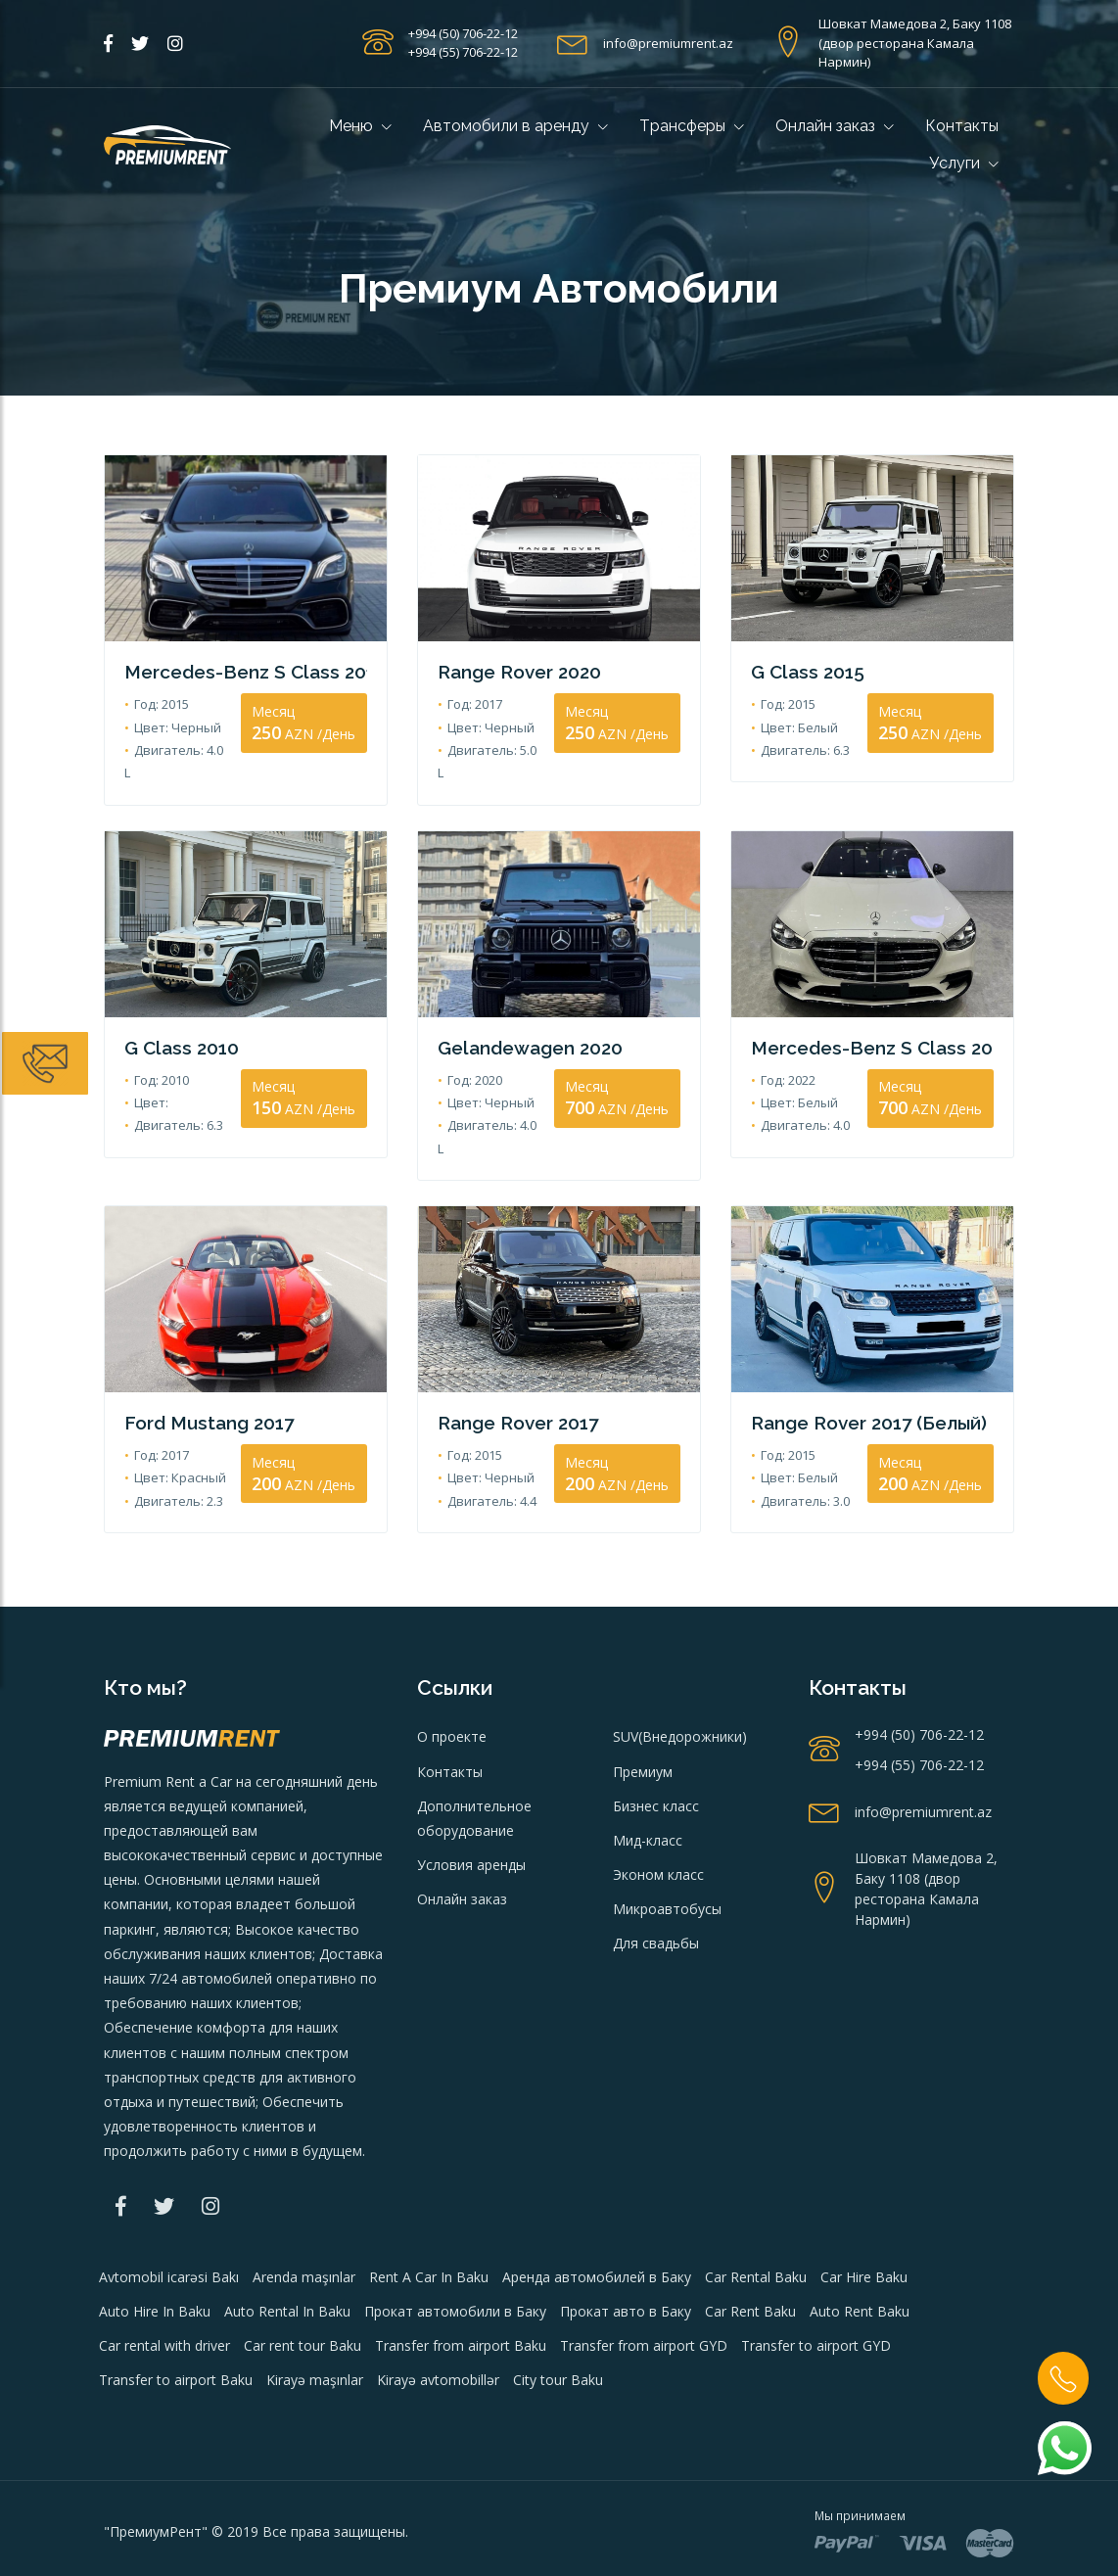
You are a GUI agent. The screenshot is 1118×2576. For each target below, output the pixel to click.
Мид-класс (647, 1790)
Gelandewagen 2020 (527, 1022)
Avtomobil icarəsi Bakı (169, 2227)
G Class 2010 (178, 1022)
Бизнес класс (656, 1756)
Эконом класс (658, 1825)
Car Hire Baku (864, 2227)
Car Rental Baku (756, 2227)
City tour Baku (558, 2330)
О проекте (452, 1687)
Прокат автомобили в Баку (455, 2261)
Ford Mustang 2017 (204, 1374)
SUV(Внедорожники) (680, 1687)
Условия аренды (471, 1815)
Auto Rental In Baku (287, 2261)
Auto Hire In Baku (154, 2261)
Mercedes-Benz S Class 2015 (245, 671)
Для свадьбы (656, 1894)
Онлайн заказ (834, 126)
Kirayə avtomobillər (438, 2330)
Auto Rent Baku (859, 2261)
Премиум (643, 1721)
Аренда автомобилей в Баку (596, 2227)
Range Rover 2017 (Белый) (864, 1374)
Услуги (964, 163)
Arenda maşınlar (304, 2227)
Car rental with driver (164, 2295)
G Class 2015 (804, 671)
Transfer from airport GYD (643, 2295)
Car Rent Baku (750, 2261)
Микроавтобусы (667, 1859)
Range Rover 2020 (515, 671)
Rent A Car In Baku (429, 2227)
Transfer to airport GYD (816, 2295)
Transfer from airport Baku (460, 2295)
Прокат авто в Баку (625, 2261)
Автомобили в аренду (515, 126)
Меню (360, 126)
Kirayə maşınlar (314, 2330)
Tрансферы (691, 126)
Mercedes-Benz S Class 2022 (872, 1022)
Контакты (962, 126)
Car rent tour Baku (302, 2295)
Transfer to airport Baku (176, 2330)
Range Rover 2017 (514, 1374)
